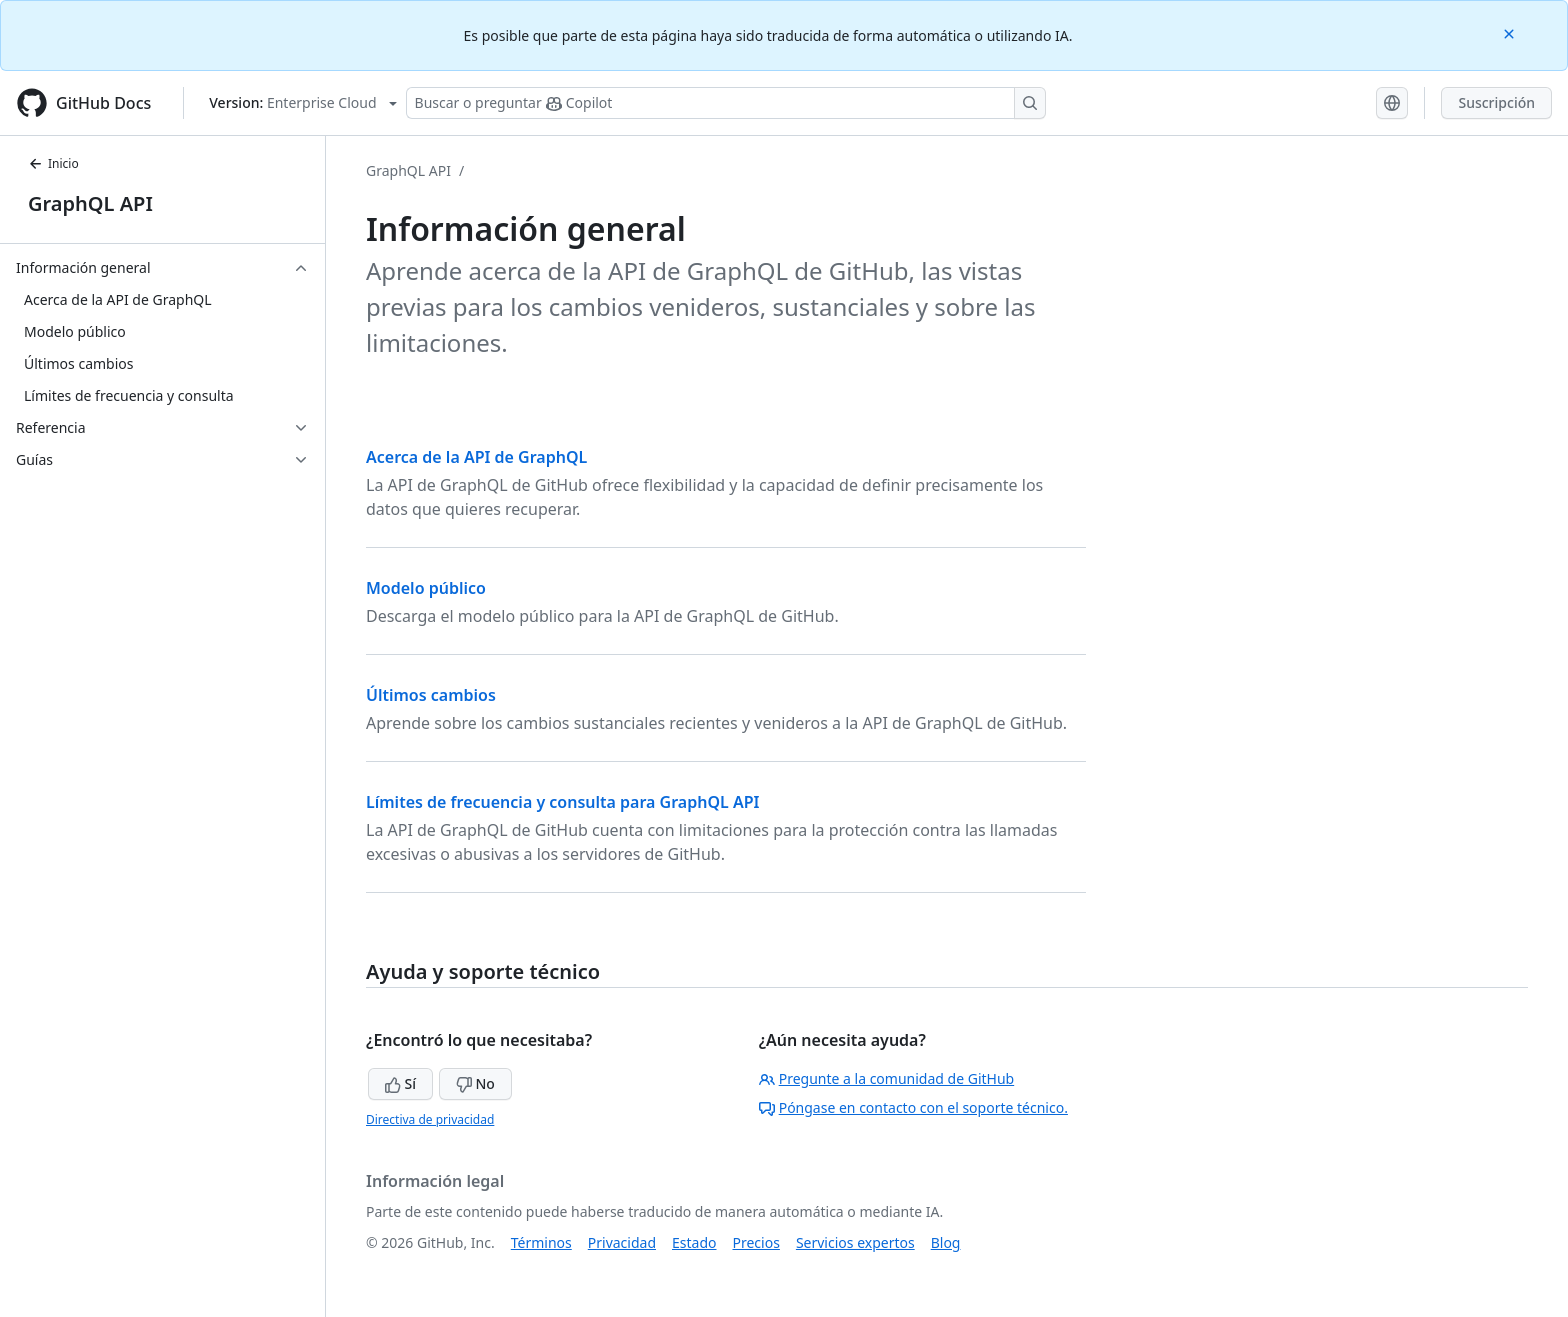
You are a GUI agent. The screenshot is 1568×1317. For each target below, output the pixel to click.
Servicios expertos (855, 1242)
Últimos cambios (431, 695)
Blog (946, 1242)
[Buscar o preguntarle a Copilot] (726, 103)
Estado (694, 1242)
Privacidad (622, 1242)
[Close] (1511, 32)
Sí (400, 1083)
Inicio (53, 163)
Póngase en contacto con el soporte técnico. (913, 1107)
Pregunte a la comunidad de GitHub (887, 1078)
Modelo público (426, 588)
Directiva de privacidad (430, 1119)
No (475, 1083)
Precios (756, 1242)
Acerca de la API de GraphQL (476, 457)
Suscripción (1496, 102)
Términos (541, 1242)
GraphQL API (90, 203)
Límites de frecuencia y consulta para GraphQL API (562, 802)
